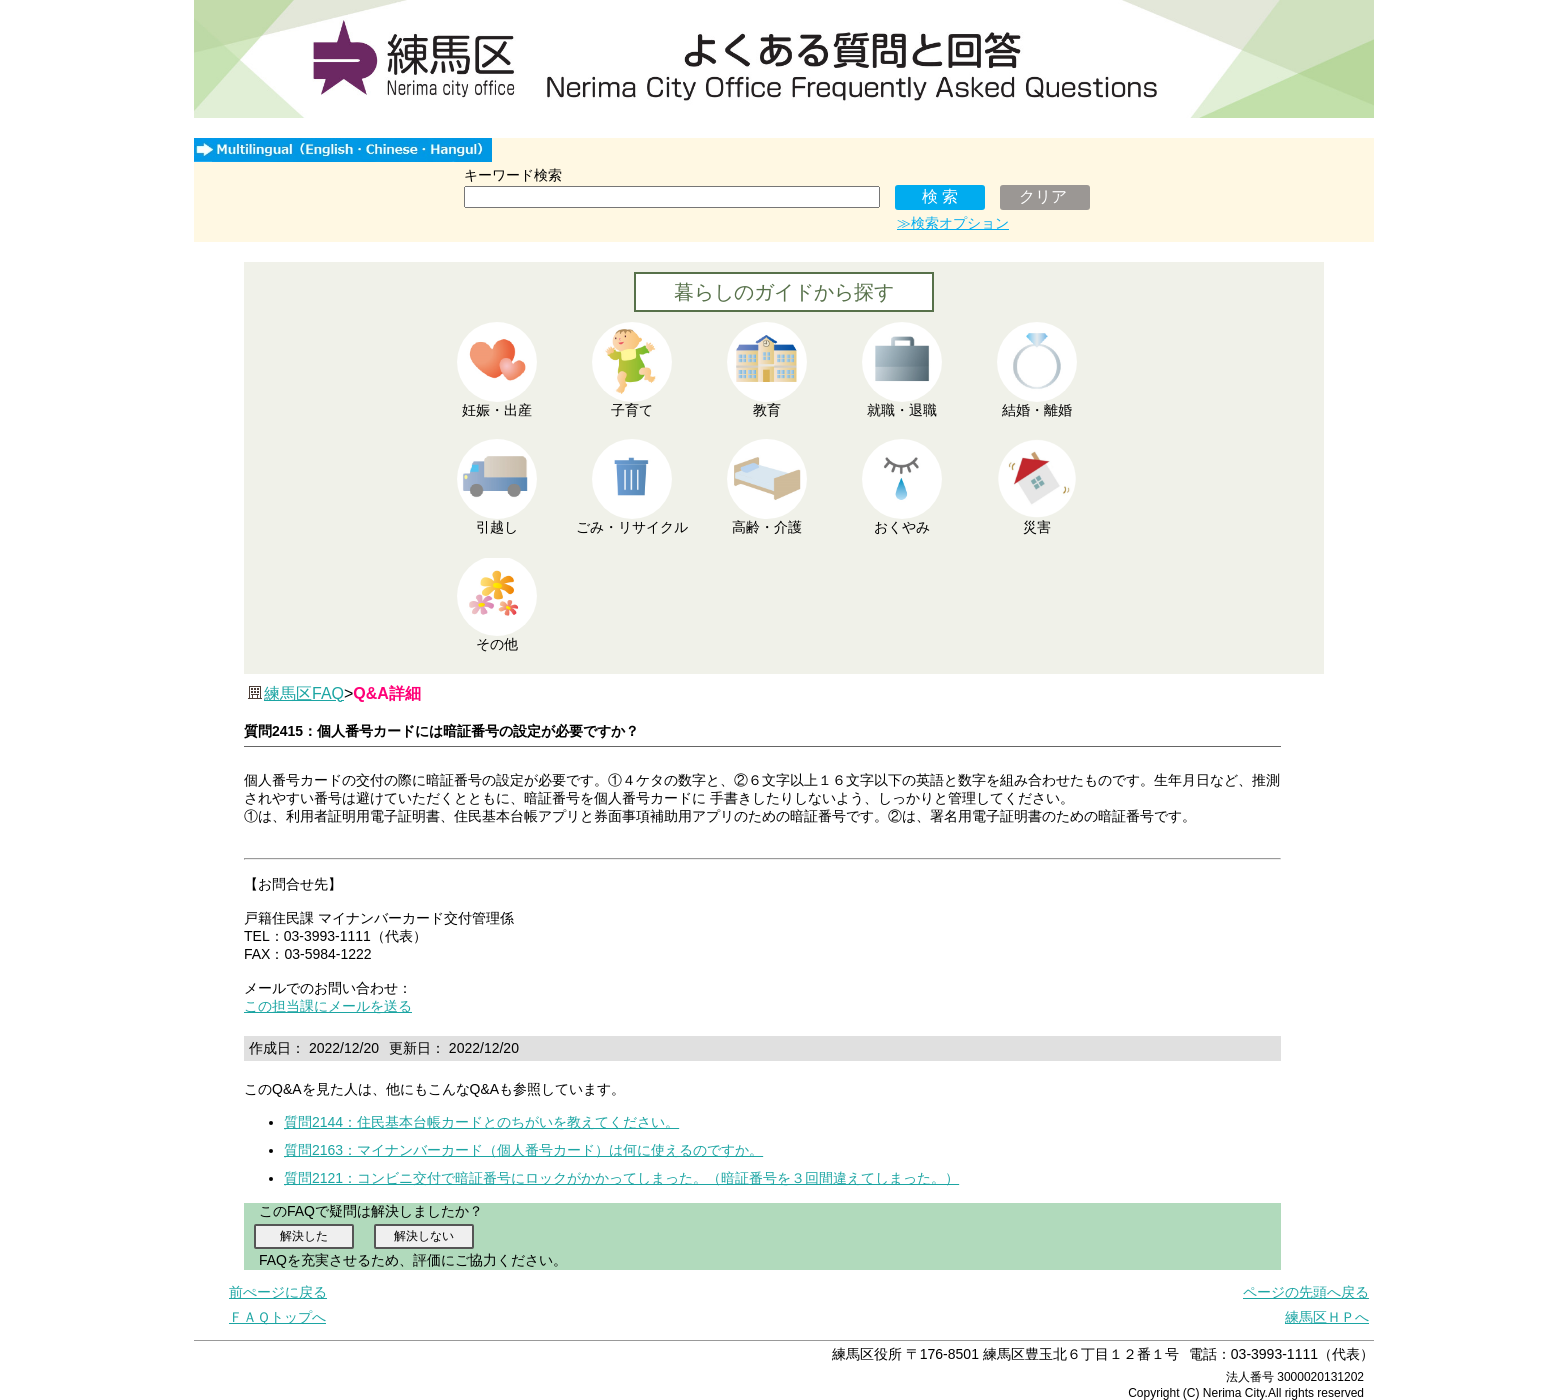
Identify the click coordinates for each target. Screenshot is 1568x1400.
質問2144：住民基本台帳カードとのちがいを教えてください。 (481, 1122)
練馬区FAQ (304, 693)
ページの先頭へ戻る (1306, 1292)
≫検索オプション (953, 223)
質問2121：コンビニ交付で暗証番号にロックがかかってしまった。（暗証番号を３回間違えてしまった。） (621, 1178)
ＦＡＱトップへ (277, 1317)
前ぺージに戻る (278, 1292)
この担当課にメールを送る (328, 1006)
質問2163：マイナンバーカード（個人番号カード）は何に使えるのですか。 (523, 1150)
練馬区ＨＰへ (1327, 1317)
